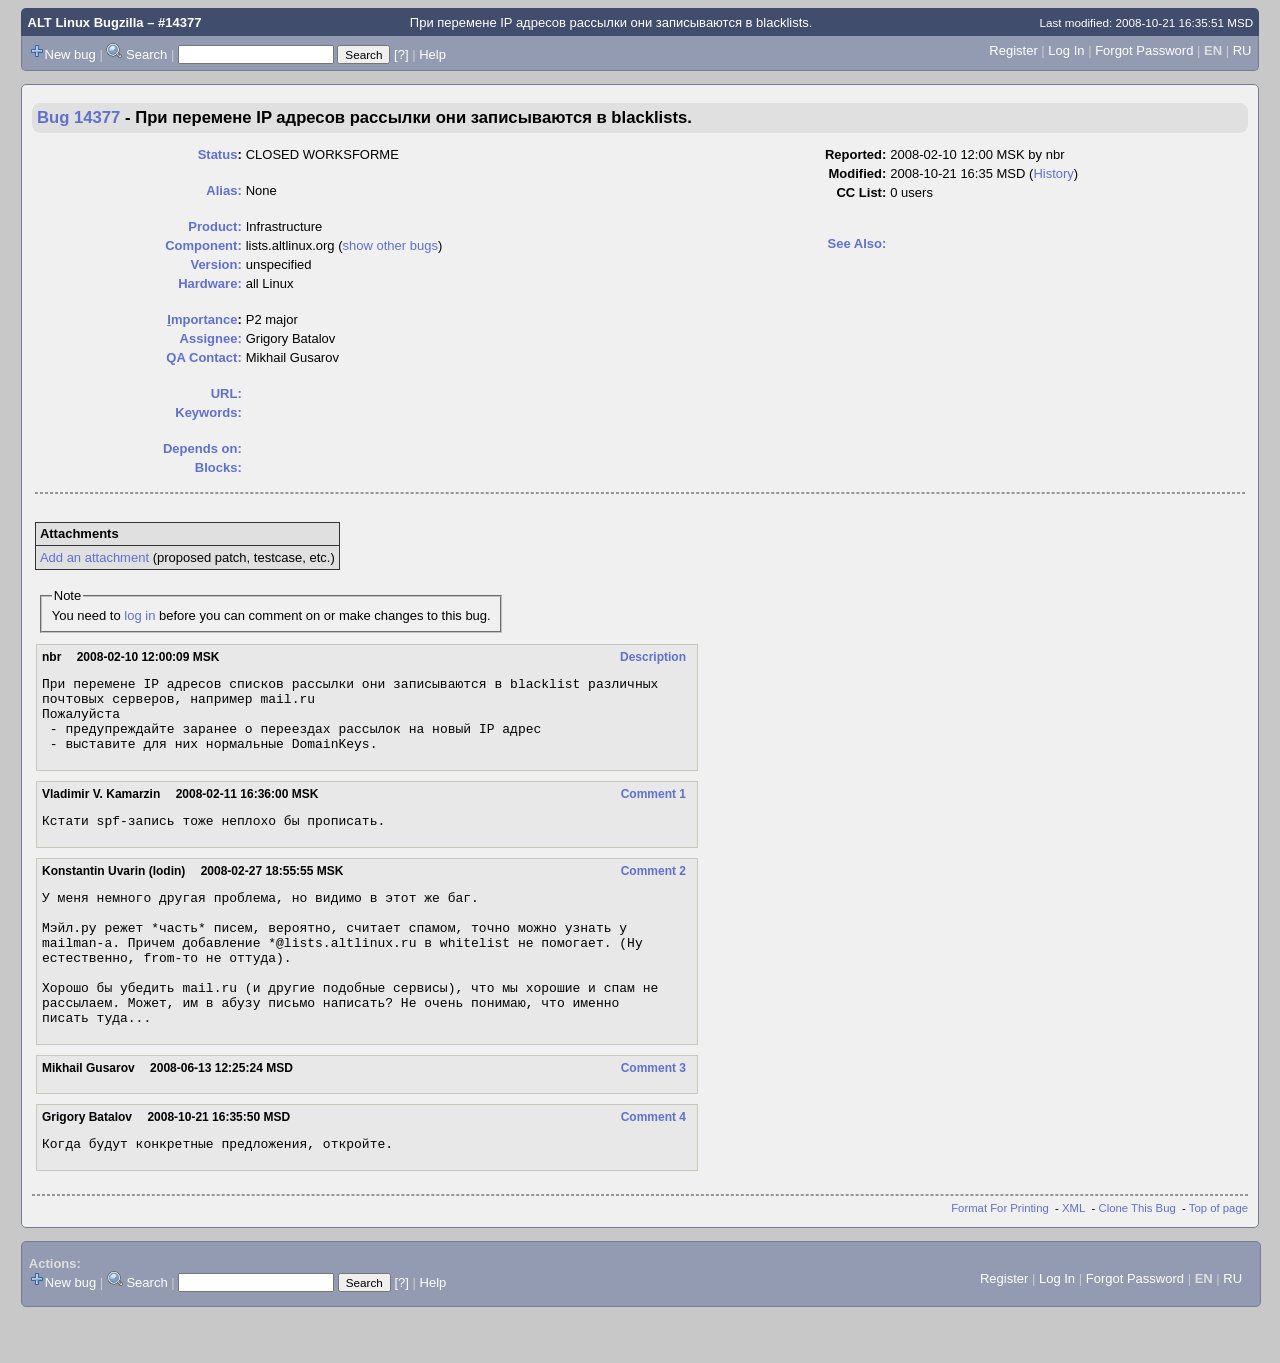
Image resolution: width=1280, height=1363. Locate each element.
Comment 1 (653, 809)
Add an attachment (94, 557)
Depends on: (202, 448)
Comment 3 (653, 1113)
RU (1242, 50)
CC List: (861, 192)
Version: (215, 264)
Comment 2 (653, 889)
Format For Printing (1000, 1256)
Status (218, 154)
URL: (226, 393)
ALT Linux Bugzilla (86, 22)
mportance (202, 319)
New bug (70, 54)
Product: (214, 226)
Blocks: (218, 467)
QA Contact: (203, 357)
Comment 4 (653, 1162)
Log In (1066, 50)
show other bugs (390, 245)
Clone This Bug (1137, 1256)
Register (1013, 50)
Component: (203, 245)
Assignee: (211, 338)
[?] (401, 54)
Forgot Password (1144, 50)
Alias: (223, 190)
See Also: (857, 243)
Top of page (1218, 1256)
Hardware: (210, 283)
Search (146, 54)
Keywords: (208, 412)
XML (1073, 1256)
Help (432, 54)
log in (139, 615)
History (1053, 173)
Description (653, 657)
